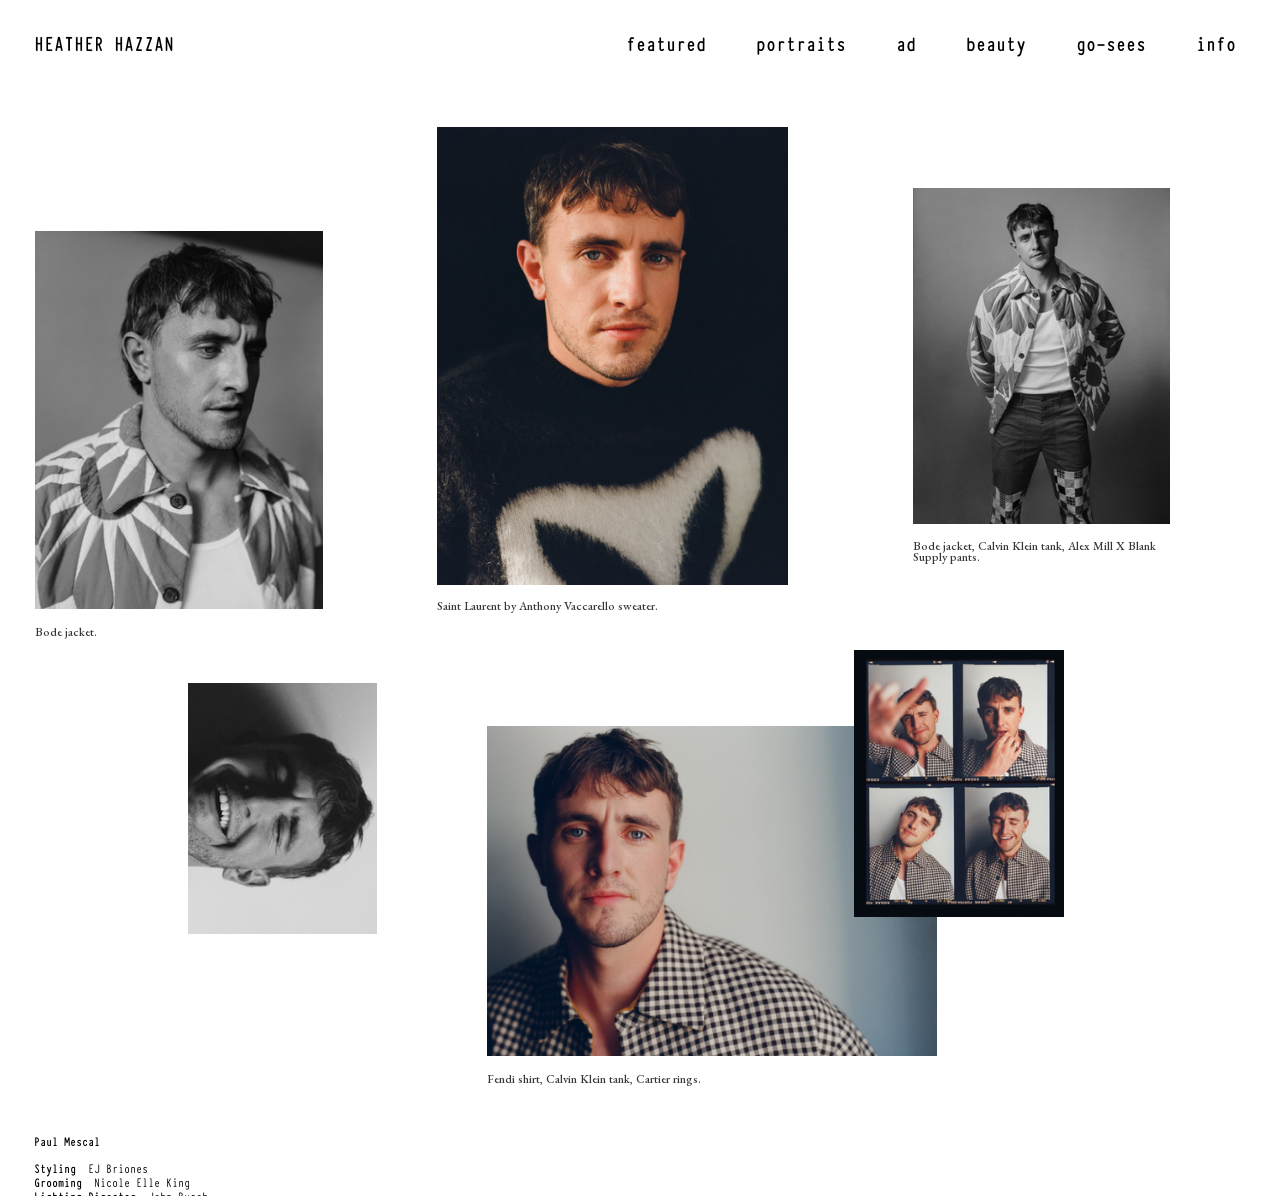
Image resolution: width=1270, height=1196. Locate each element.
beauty (996, 42)
